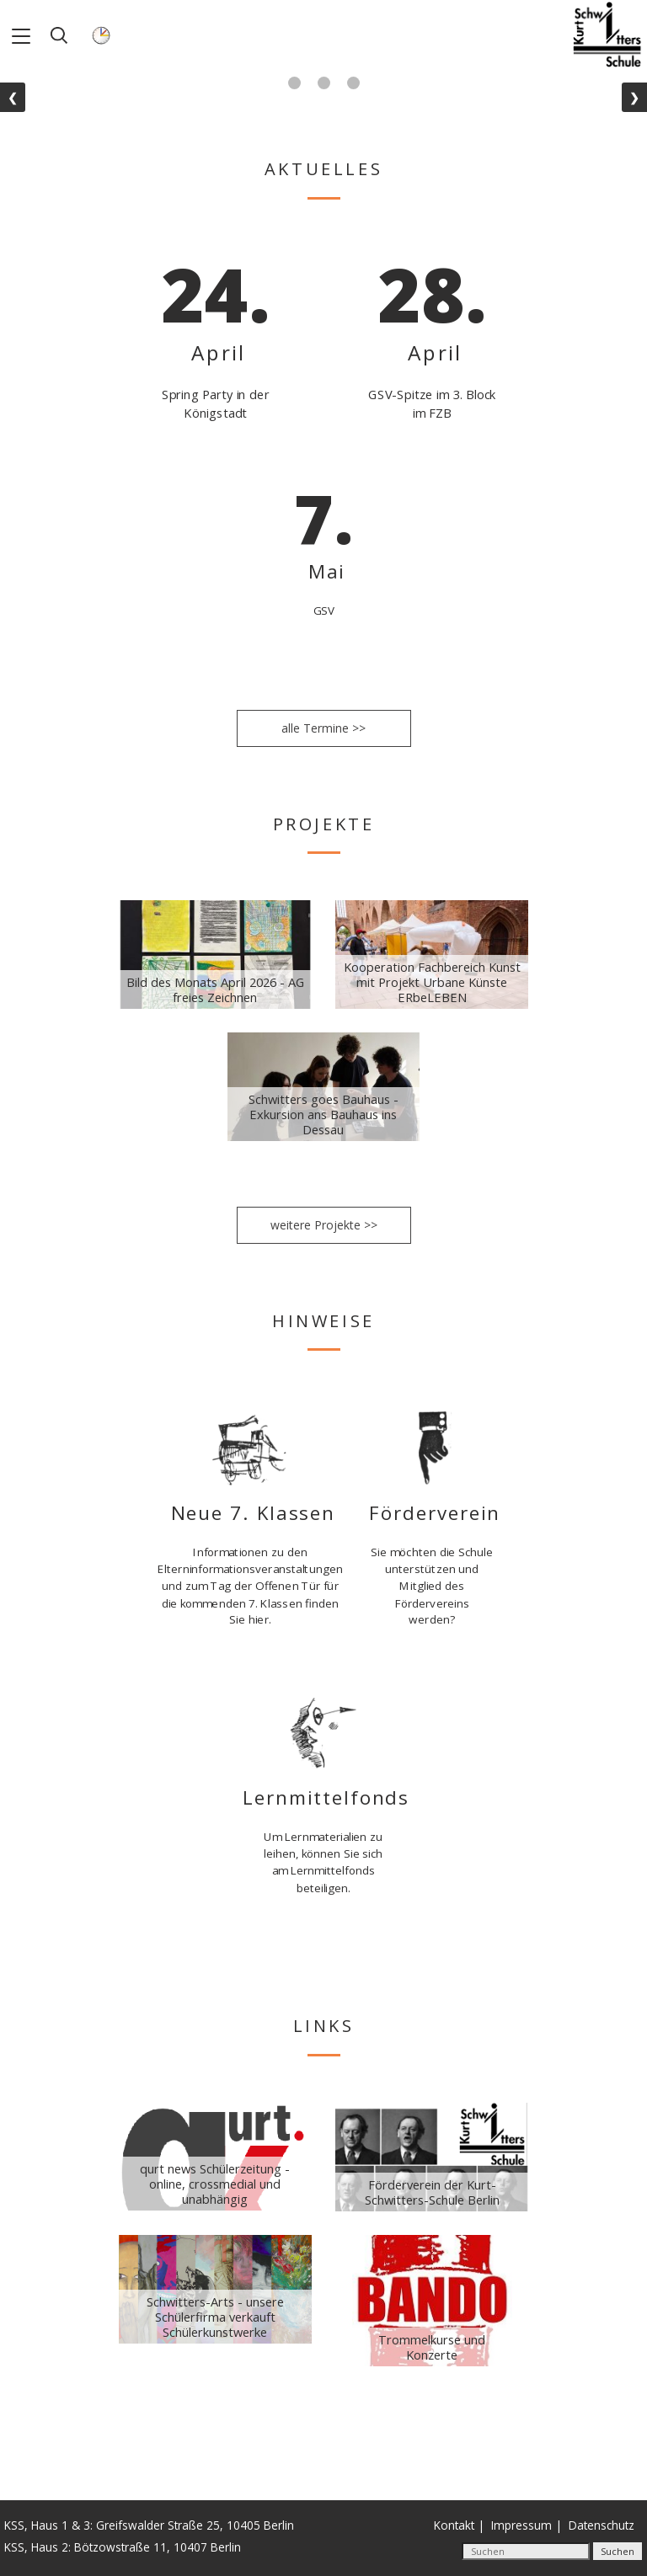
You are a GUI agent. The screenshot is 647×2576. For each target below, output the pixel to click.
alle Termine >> (323, 728)
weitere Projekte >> (323, 1225)
